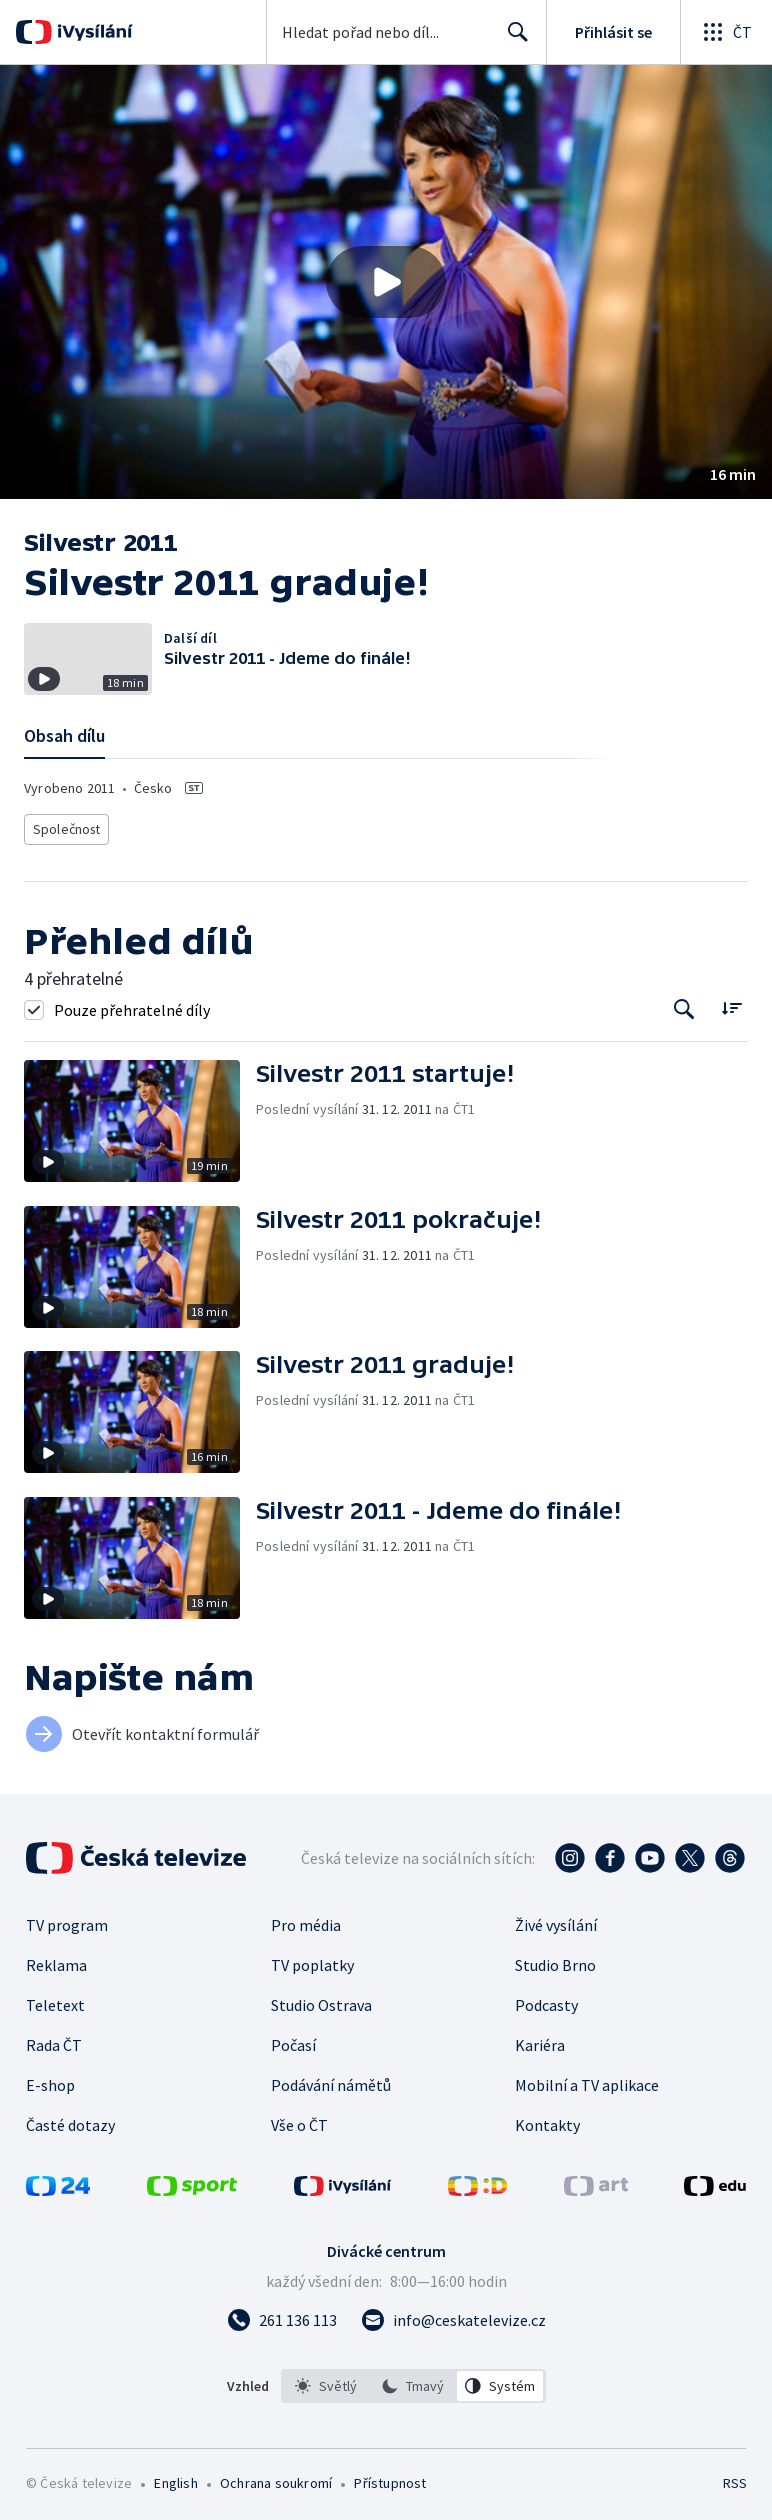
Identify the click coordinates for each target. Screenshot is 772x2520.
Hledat (512, 40)
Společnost (64, 826)
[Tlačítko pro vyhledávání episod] (684, 1004)
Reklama (56, 1960)
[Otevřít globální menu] (726, 32)
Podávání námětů (331, 2080)
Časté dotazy (70, 2120)
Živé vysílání (556, 1920)
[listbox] (413, 2381)
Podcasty (546, 2000)
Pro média (306, 1920)
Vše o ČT (299, 2120)
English (175, 2478)
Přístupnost (390, 2478)
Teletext (55, 2000)
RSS (734, 2478)
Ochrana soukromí (276, 2478)
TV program (67, 1920)
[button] (386, 282)
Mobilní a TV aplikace (587, 2080)
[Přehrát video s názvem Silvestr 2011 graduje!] (386, 282)
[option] (326, 2381)
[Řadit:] (731, 1002)
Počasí (293, 2040)
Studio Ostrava (321, 2000)
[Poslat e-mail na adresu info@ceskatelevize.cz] (453, 2315)
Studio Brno (555, 1960)
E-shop (50, 2080)
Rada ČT (54, 2040)
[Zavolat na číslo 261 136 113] (282, 2315)
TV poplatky (312, 1960)
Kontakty (547, 2120)
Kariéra (540, 2040)
